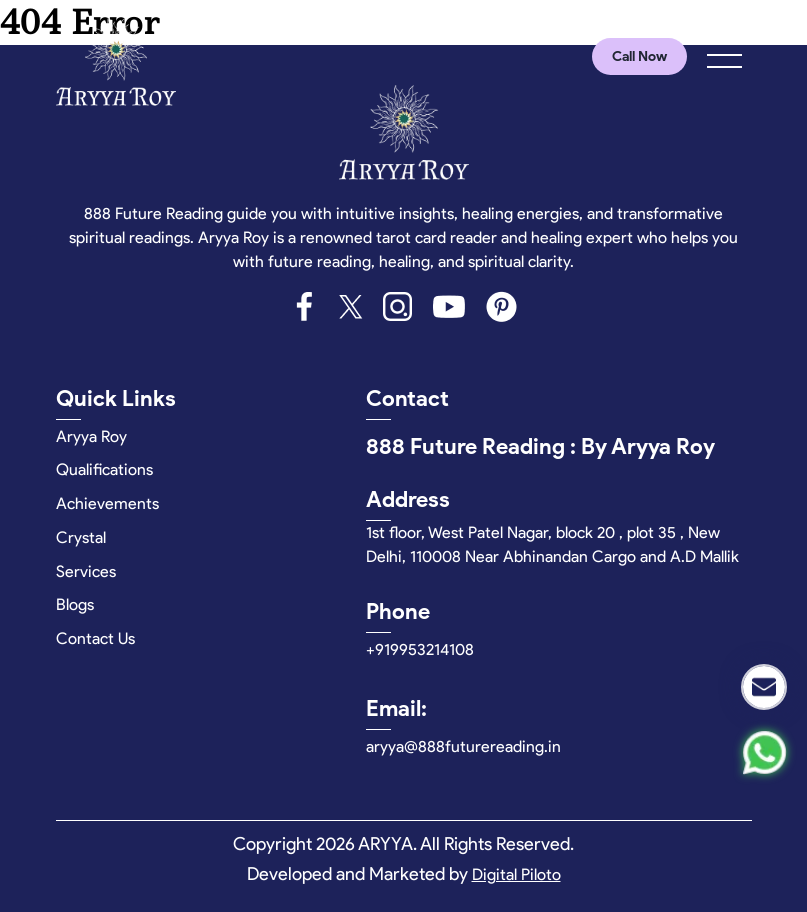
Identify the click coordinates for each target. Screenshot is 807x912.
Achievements (107, 503)
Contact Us (95, 638)
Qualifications (104, 469)
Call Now (639, 56)
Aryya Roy (91, 436)
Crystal (81, 537)
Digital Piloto (516, 874)
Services (86, 571)
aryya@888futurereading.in (463, 746)
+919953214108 (420, 649)
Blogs (75, 604)
